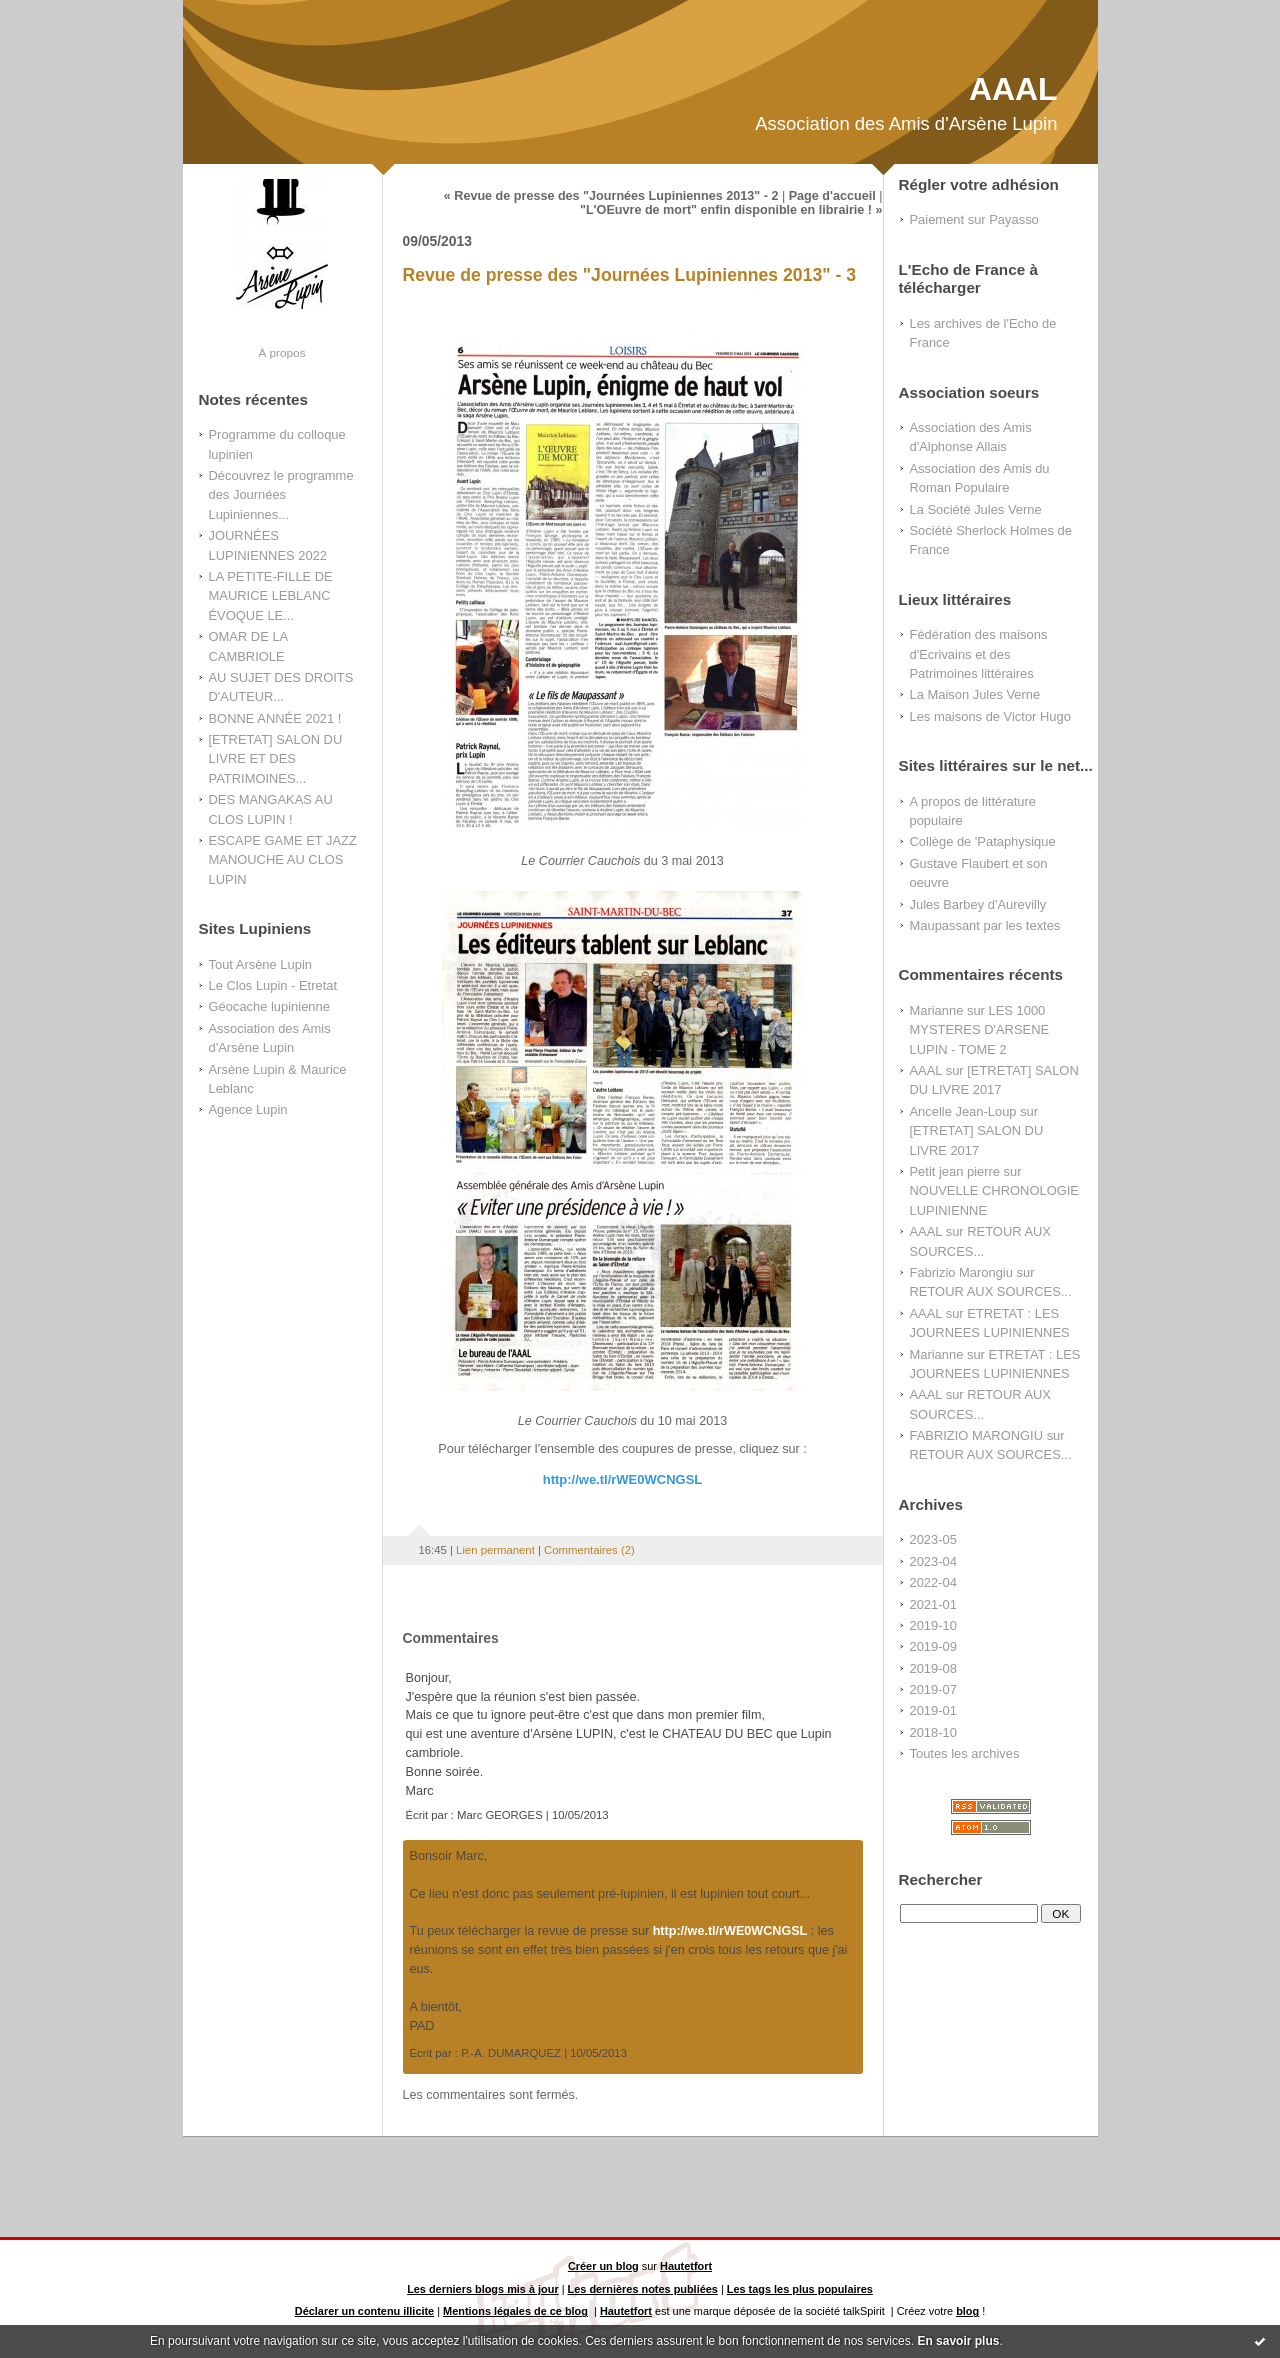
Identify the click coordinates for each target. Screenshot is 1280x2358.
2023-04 (933, 1561)
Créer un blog (603, 2266)
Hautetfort (686, 2266)
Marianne (937, 1010)
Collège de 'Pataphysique (983, 841)
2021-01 (933, 1604)
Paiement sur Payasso (974, 219)
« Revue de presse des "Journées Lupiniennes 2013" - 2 (611, 196)
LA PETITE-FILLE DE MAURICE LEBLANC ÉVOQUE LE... (271, 596)
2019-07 (933, 1689)
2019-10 (933, 1625)
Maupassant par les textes (985, 925)
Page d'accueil (832, 196)
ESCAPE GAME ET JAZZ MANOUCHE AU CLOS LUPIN (283, 860)
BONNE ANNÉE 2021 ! (275, 718)
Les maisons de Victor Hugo (990, 716)
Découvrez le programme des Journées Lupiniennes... (281, 495)
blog (967, 2311)
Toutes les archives (965, 1753)
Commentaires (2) (589, 1550)
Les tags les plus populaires (800, 2289)
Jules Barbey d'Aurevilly (978, 904)
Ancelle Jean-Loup (963, 1111)
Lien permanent (495, 1550)
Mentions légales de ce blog (515, 2311)
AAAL (1013, 89)
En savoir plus (958, 2341)
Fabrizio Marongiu (961, 1272)
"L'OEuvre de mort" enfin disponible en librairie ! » (731, 210)
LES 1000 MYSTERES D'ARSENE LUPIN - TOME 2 (980, 1030)
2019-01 (933, 1710)
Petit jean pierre (955, 1171)
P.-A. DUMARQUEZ (511, 2053)
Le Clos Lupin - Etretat (273, 985)
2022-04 (933, 1582)
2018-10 (933, 1732)
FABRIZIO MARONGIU (977, 1435)
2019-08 (933, 1668)
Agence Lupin (248, 1109)
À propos (281, 352)
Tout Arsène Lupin (260, 964)
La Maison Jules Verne (975, 694)
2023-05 (933, 1539)
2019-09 (933, 1646)
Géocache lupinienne (269, 1006)
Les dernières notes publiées (643, 2289)
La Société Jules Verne (976, 509)
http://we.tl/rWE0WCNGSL (623, 1479)
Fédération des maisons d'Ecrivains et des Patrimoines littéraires (979, 654)
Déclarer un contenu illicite (364, 2311)
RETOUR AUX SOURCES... (991, 1291)
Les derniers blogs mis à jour (483, 2289)
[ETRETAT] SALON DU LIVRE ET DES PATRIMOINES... (276, 759)
